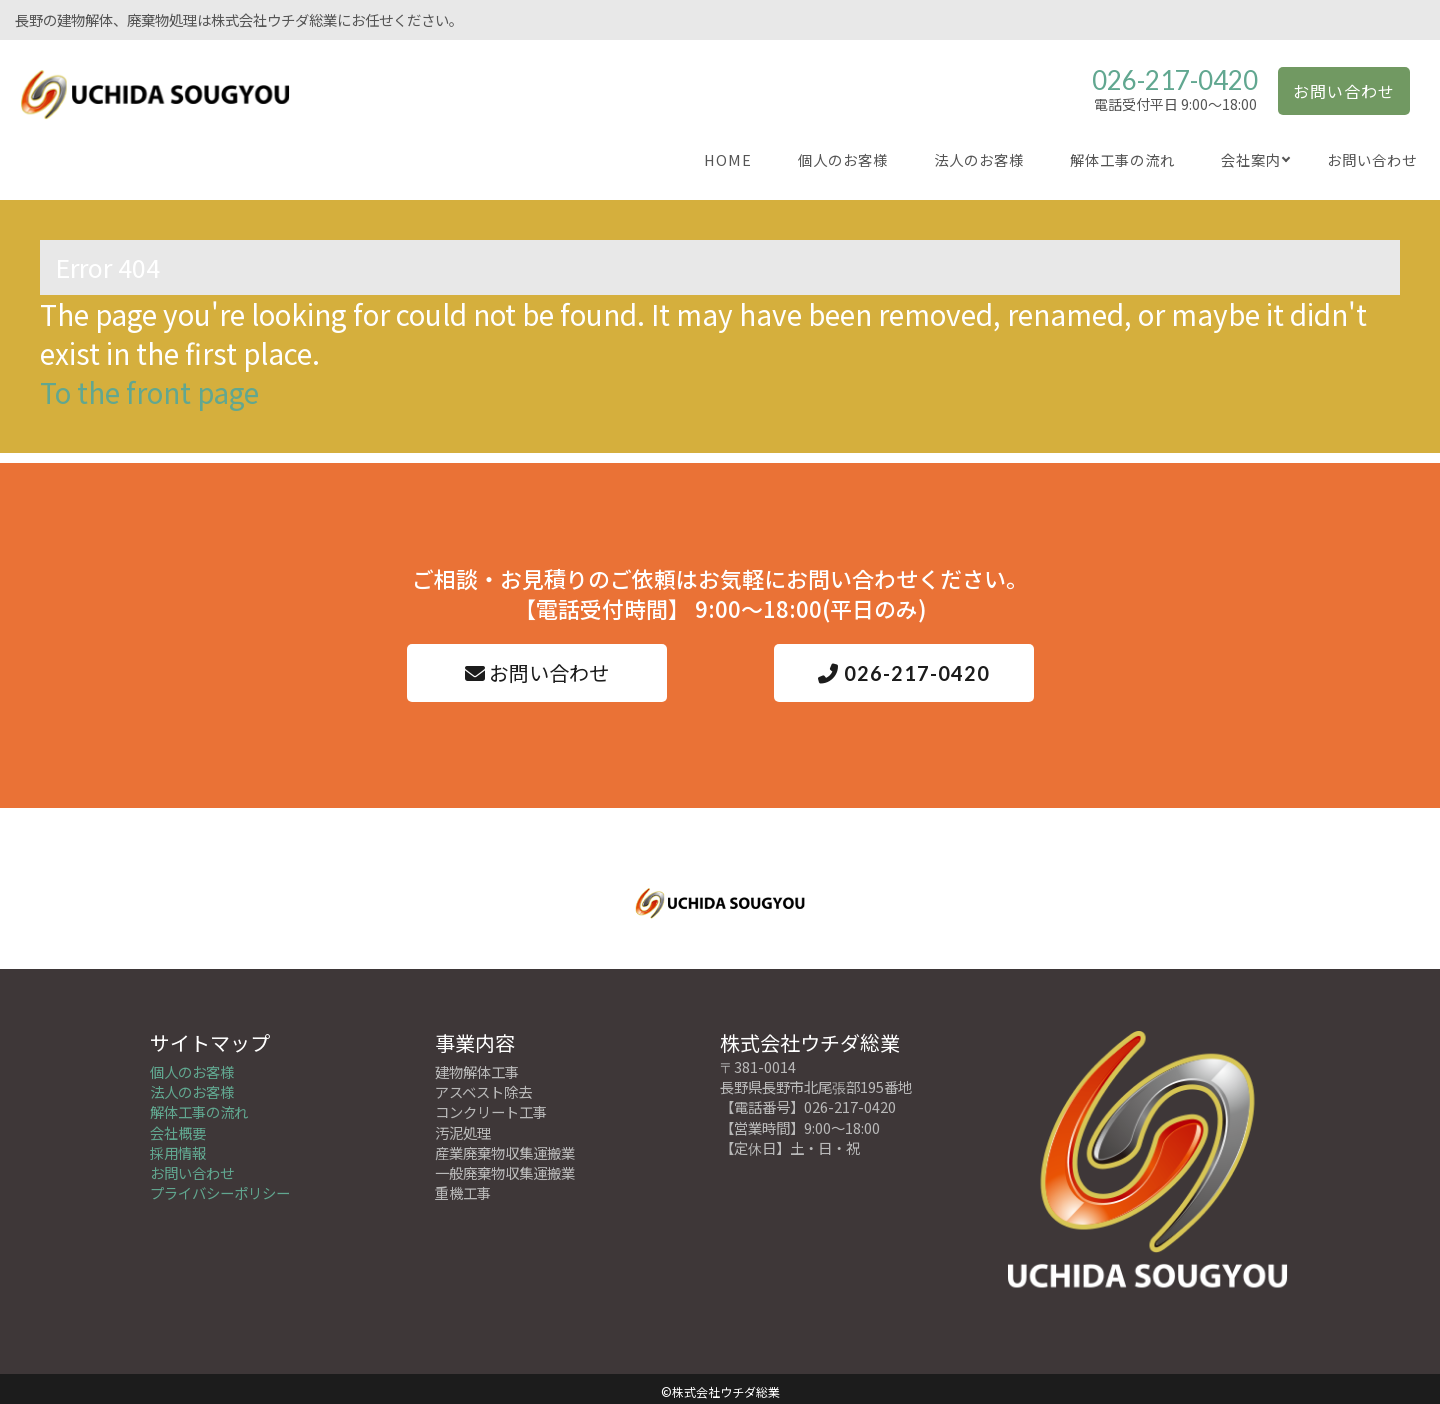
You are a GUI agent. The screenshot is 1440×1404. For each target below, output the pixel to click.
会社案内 (1251, 159)
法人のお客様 (979, 159)
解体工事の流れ (1122, 159)
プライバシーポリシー (220, 1186)
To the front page (149, 392)
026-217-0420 (1175, 80)
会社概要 (178, 1126)
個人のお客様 (843, 159)
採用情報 (178, 1146)
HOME (728, 159)
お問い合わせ (1344, 91)
